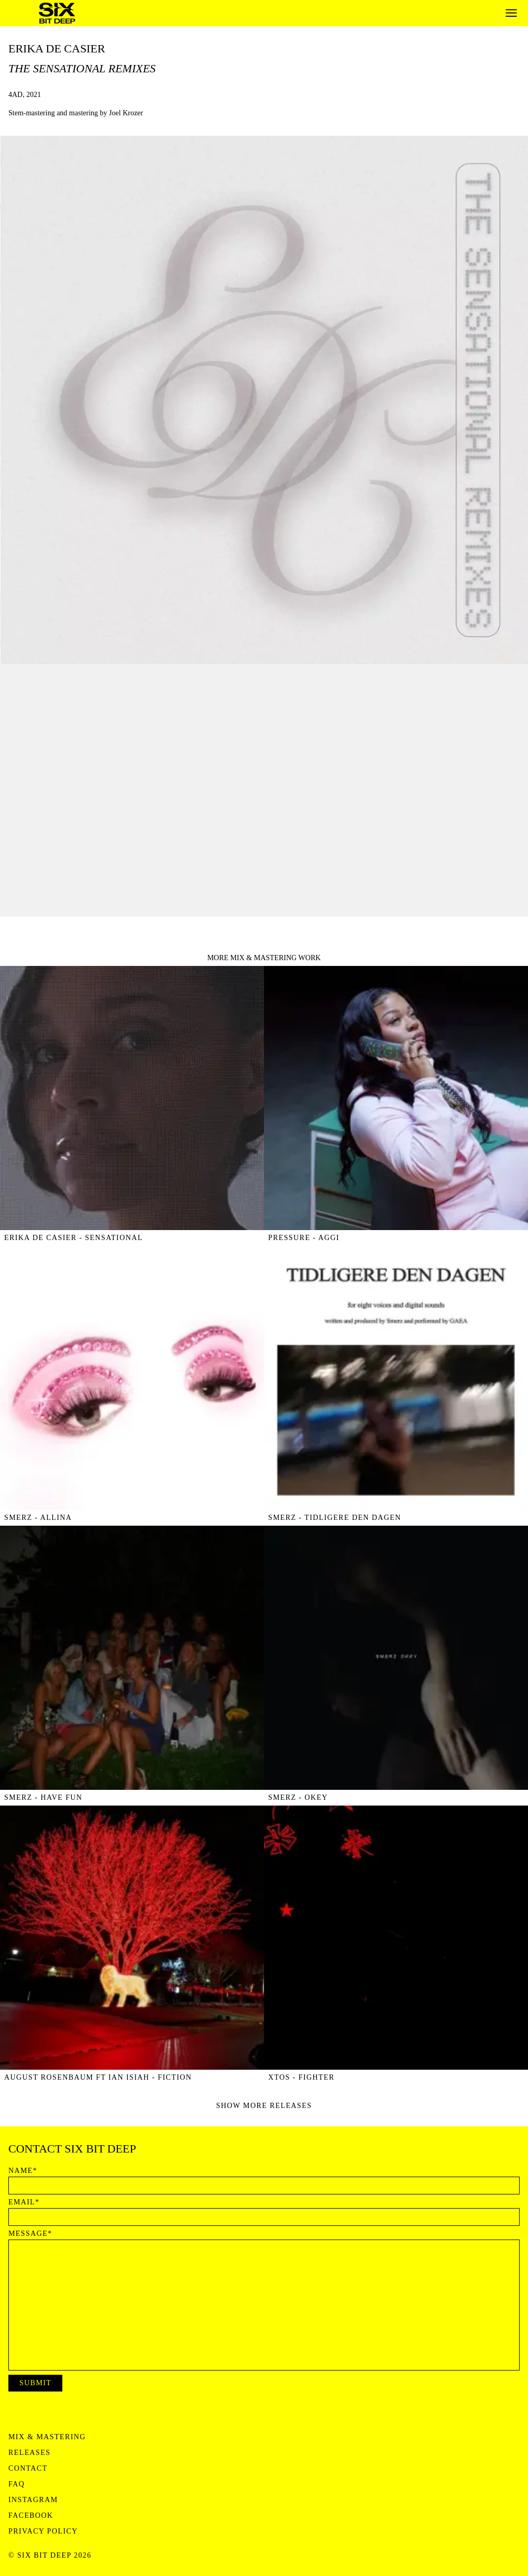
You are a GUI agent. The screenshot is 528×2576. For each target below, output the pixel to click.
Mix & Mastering (47, 2437)
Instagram (33, 2500)
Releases (29, 2453)
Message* (30, 2233)
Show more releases (264, 2106)
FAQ (16, 2484)
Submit (35, 2383)
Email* (24, 2202)
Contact (28, 2468)
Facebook (30, 2515)
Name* (22, 2171)
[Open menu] (511, 13)
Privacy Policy (43, 2531)
